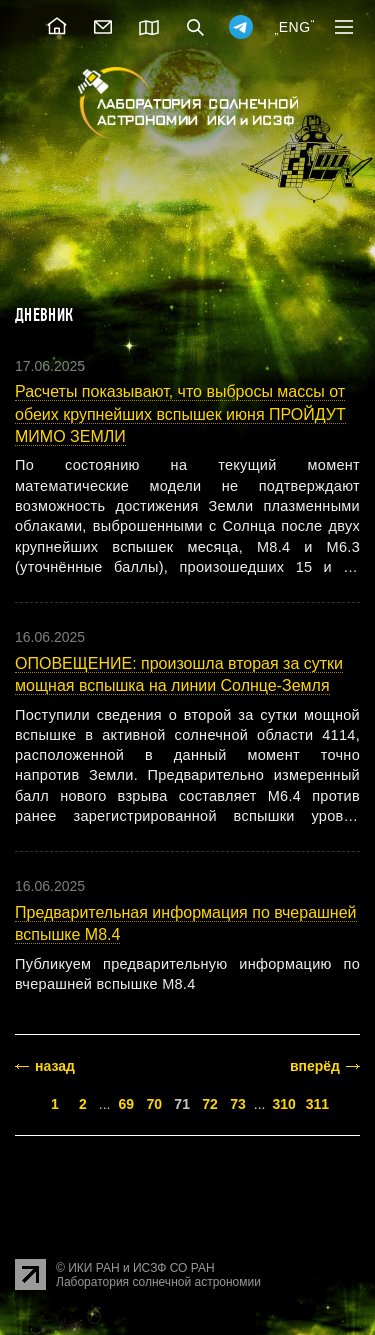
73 (238, 1104)
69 (127, 1104)
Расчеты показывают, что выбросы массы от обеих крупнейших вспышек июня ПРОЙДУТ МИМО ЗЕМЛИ (180, 414)
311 (317, 1104)
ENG (295, 27)
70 (154, 1104)
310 (283, 1104)
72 (210, 1104)
